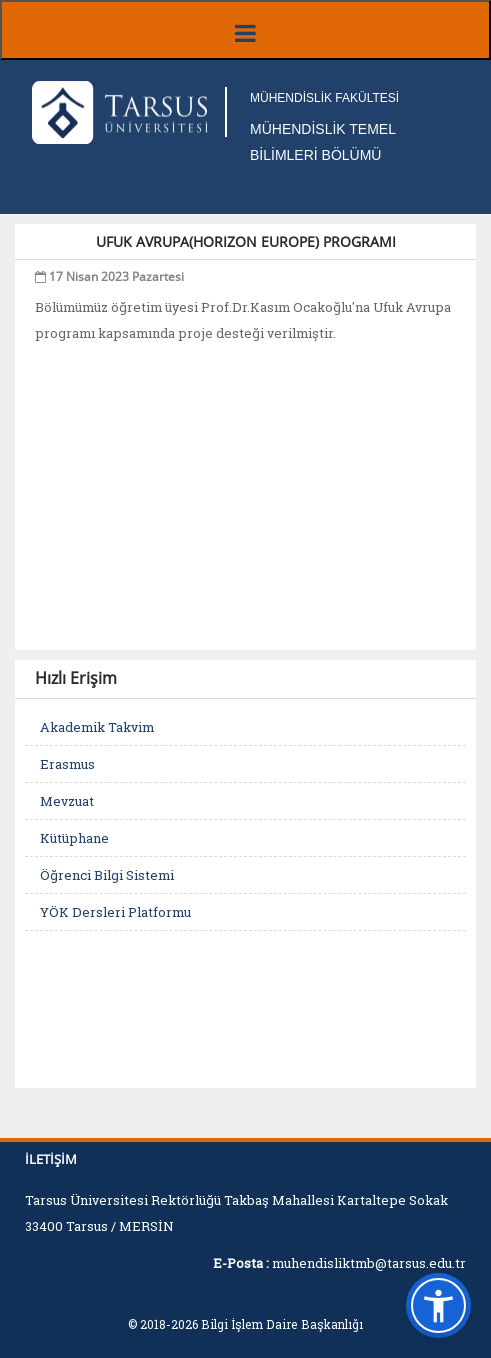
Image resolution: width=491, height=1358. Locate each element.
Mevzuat (67, 801)
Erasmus (67, 764)
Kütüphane (74, 838)
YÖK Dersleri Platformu (115, 912)
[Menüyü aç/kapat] (245, 30)
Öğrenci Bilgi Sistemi (107, 875)
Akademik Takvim (97, 727)
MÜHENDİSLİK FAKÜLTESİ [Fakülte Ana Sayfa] (324, 98)
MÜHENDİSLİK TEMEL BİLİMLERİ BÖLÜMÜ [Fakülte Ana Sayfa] (322, 142)
